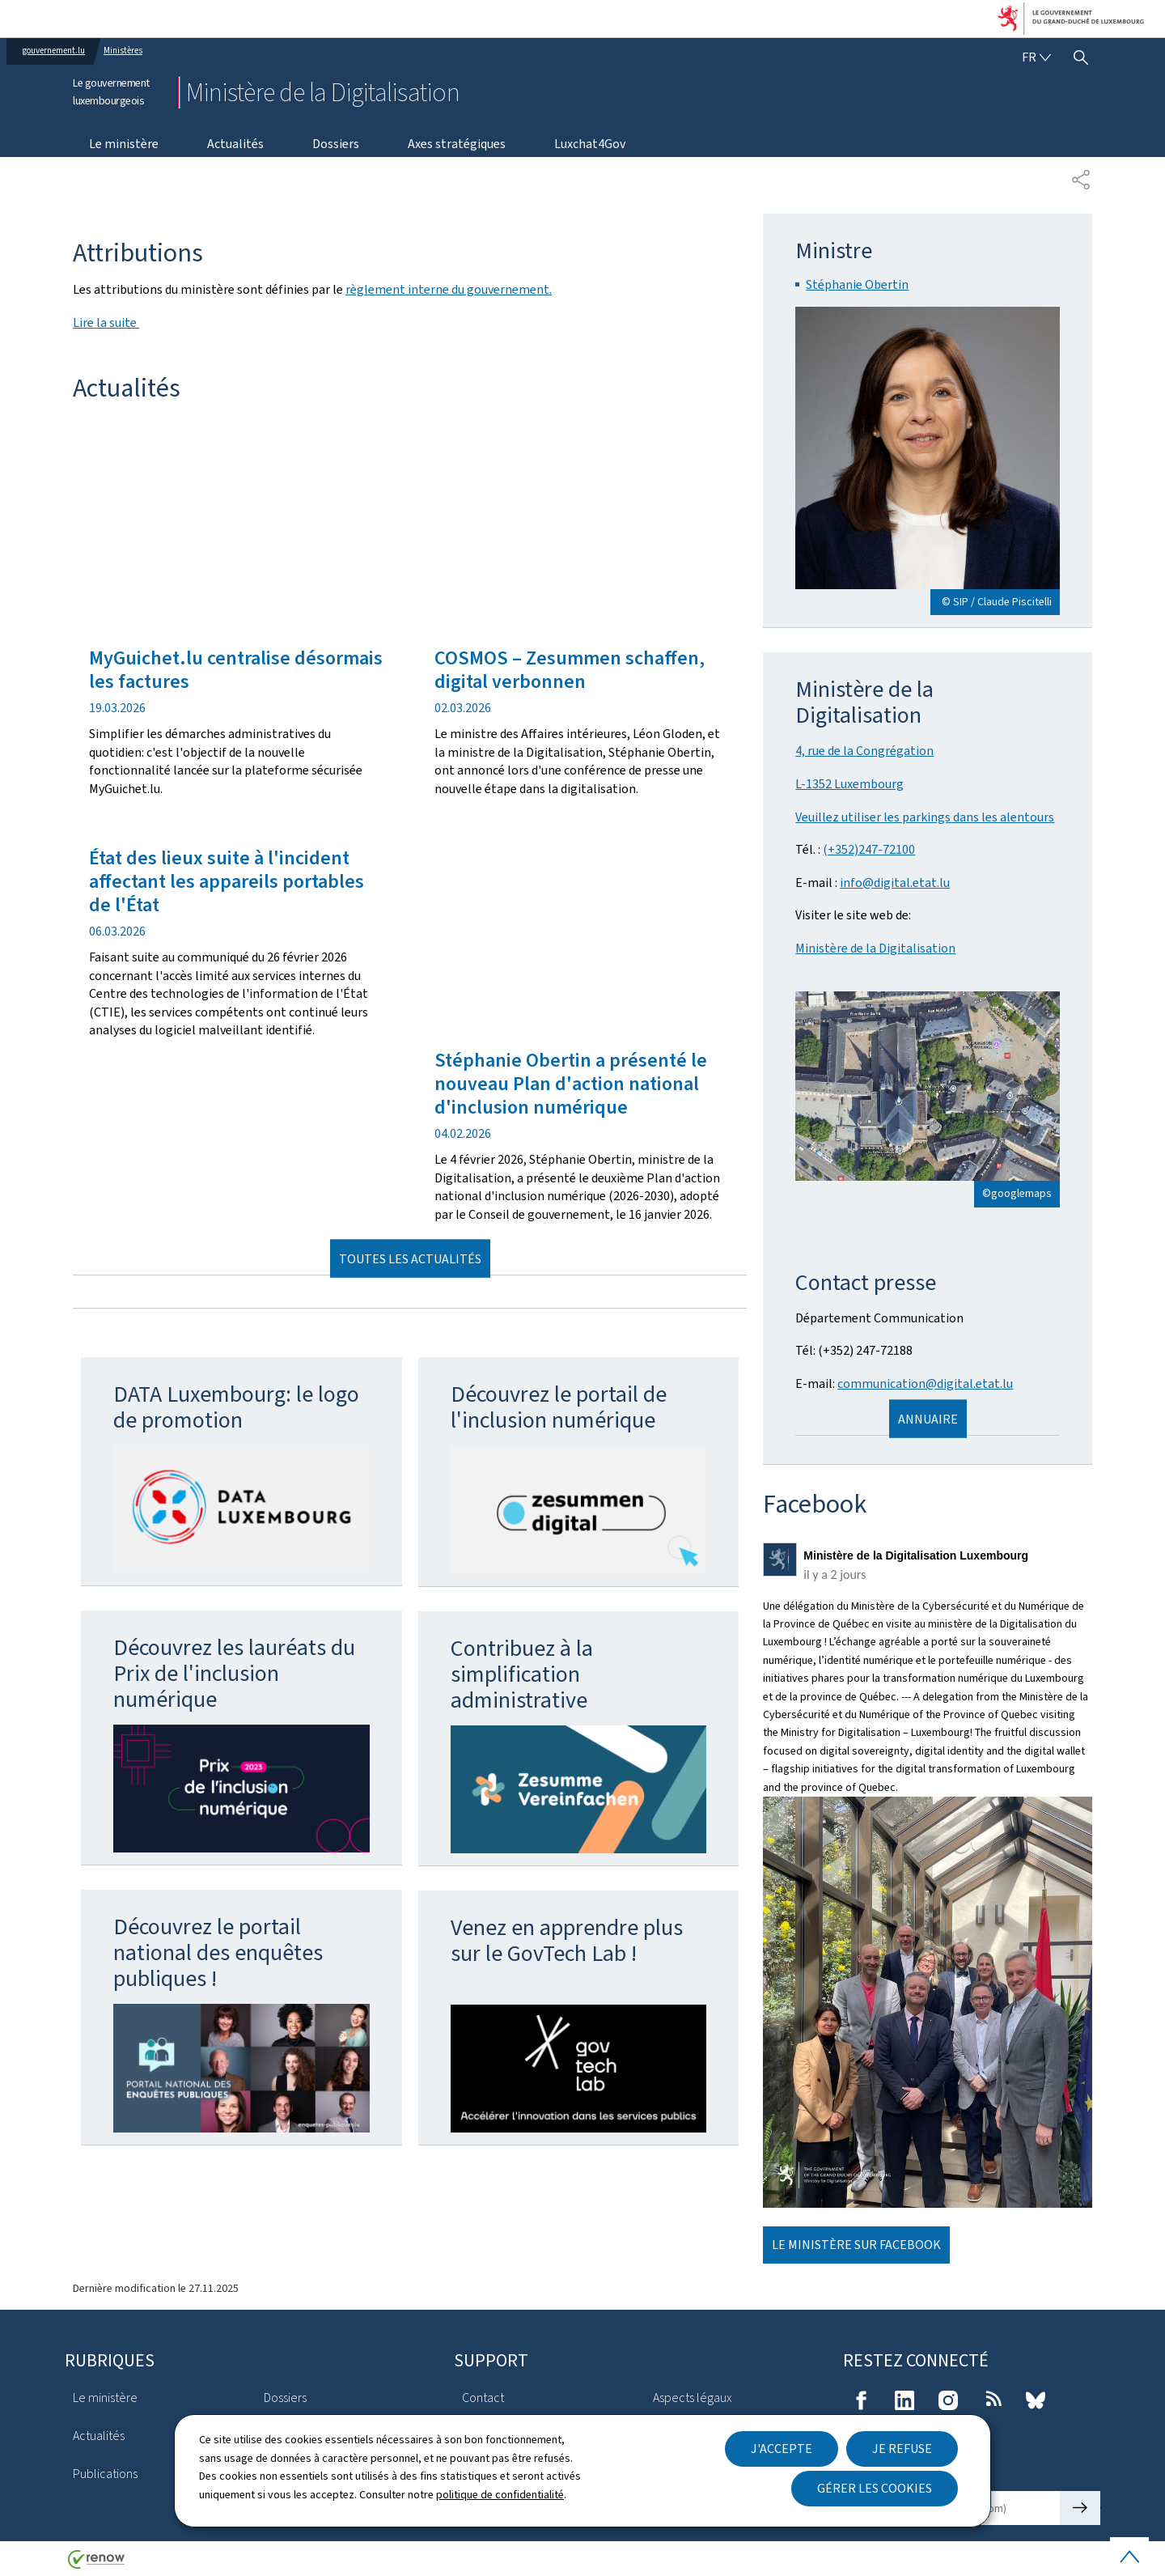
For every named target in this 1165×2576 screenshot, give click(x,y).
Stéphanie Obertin (857, 284)
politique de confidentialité (500, 2494)
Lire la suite (106, 322)
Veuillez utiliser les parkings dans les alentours (924, 816)
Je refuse (902, 2448)
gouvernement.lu (54, 51)
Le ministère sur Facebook (856, 2244)
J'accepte (781, 2448)
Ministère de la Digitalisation (875, 948)
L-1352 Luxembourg (849, 783)
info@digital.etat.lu (895, 882)
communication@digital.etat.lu (925, 1383)
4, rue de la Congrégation (864, 750)
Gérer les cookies (874, 2488)
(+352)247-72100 (869, 849)
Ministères (123, 51)
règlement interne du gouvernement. (448, 289)
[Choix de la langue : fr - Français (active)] (1036, 57)
